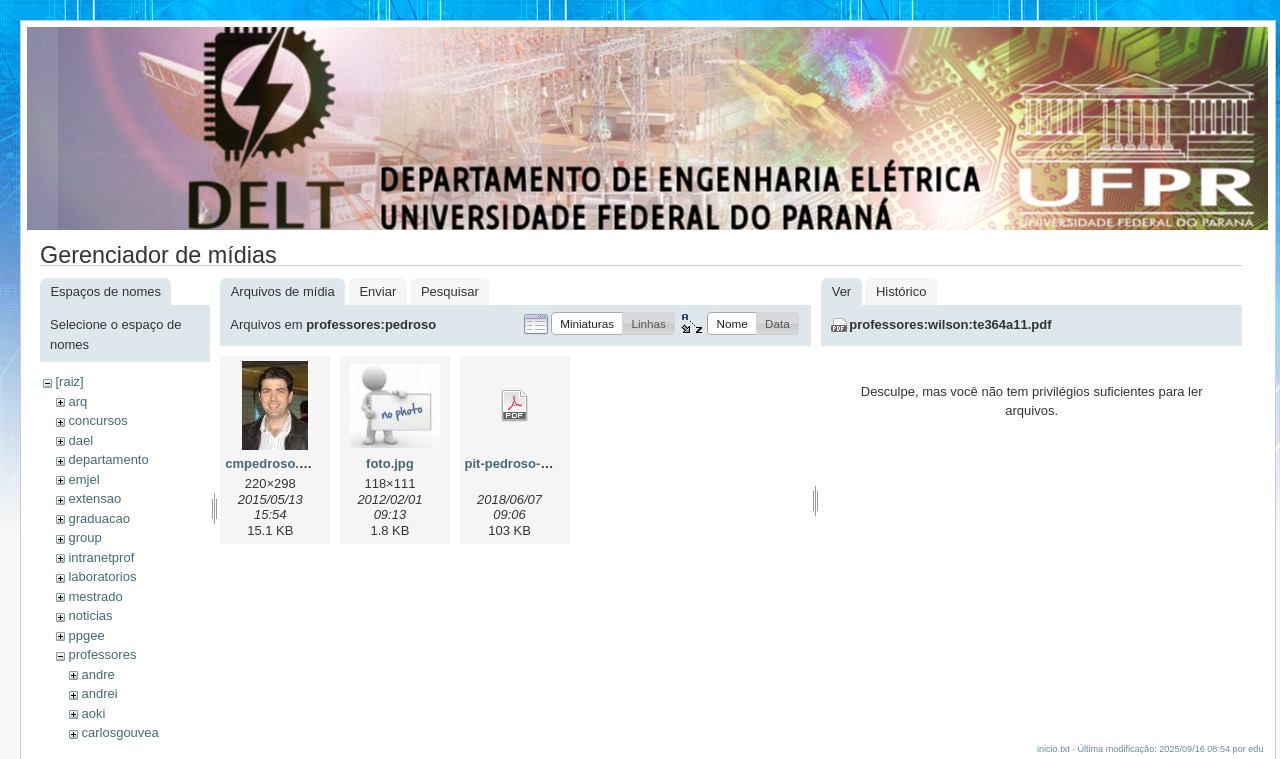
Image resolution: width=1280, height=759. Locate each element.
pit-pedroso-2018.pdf (529, 463)
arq (77, 401)
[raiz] (69, 381)
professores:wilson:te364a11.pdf (950, 324)
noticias (90, 615)
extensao (94, 498)
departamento (108, 459)
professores (102, 654)
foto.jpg (390, 463)
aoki (93, 713)
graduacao (98, 518)
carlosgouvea (119, 732)
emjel (83, 479)
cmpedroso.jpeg (275, 463)
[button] (587, 323)
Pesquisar (450, 291)
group (84, 537)
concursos (97, 420)
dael (80, 440)
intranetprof (101, 557)
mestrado (95, 596)
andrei (99, 693)
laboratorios (102, 576)
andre (97, 674)
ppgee (86, 635)
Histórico (901, 291)
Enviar (377, 291)
